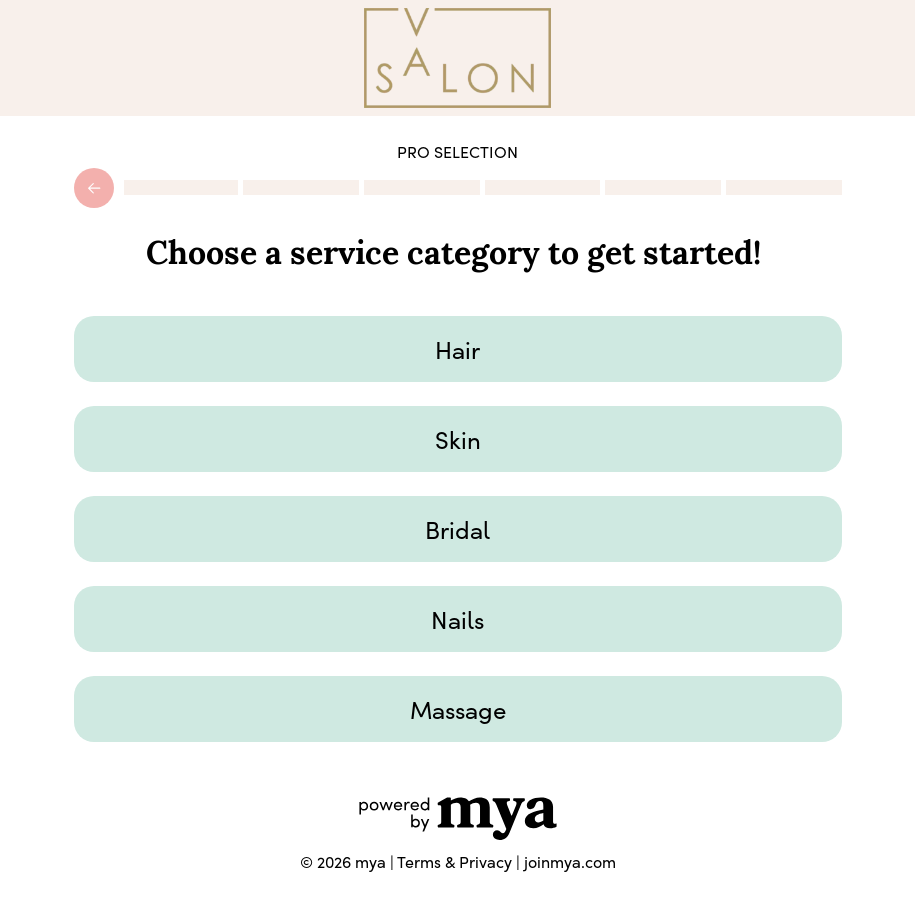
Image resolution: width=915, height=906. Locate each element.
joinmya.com (570, 861)
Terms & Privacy (454, 861)
